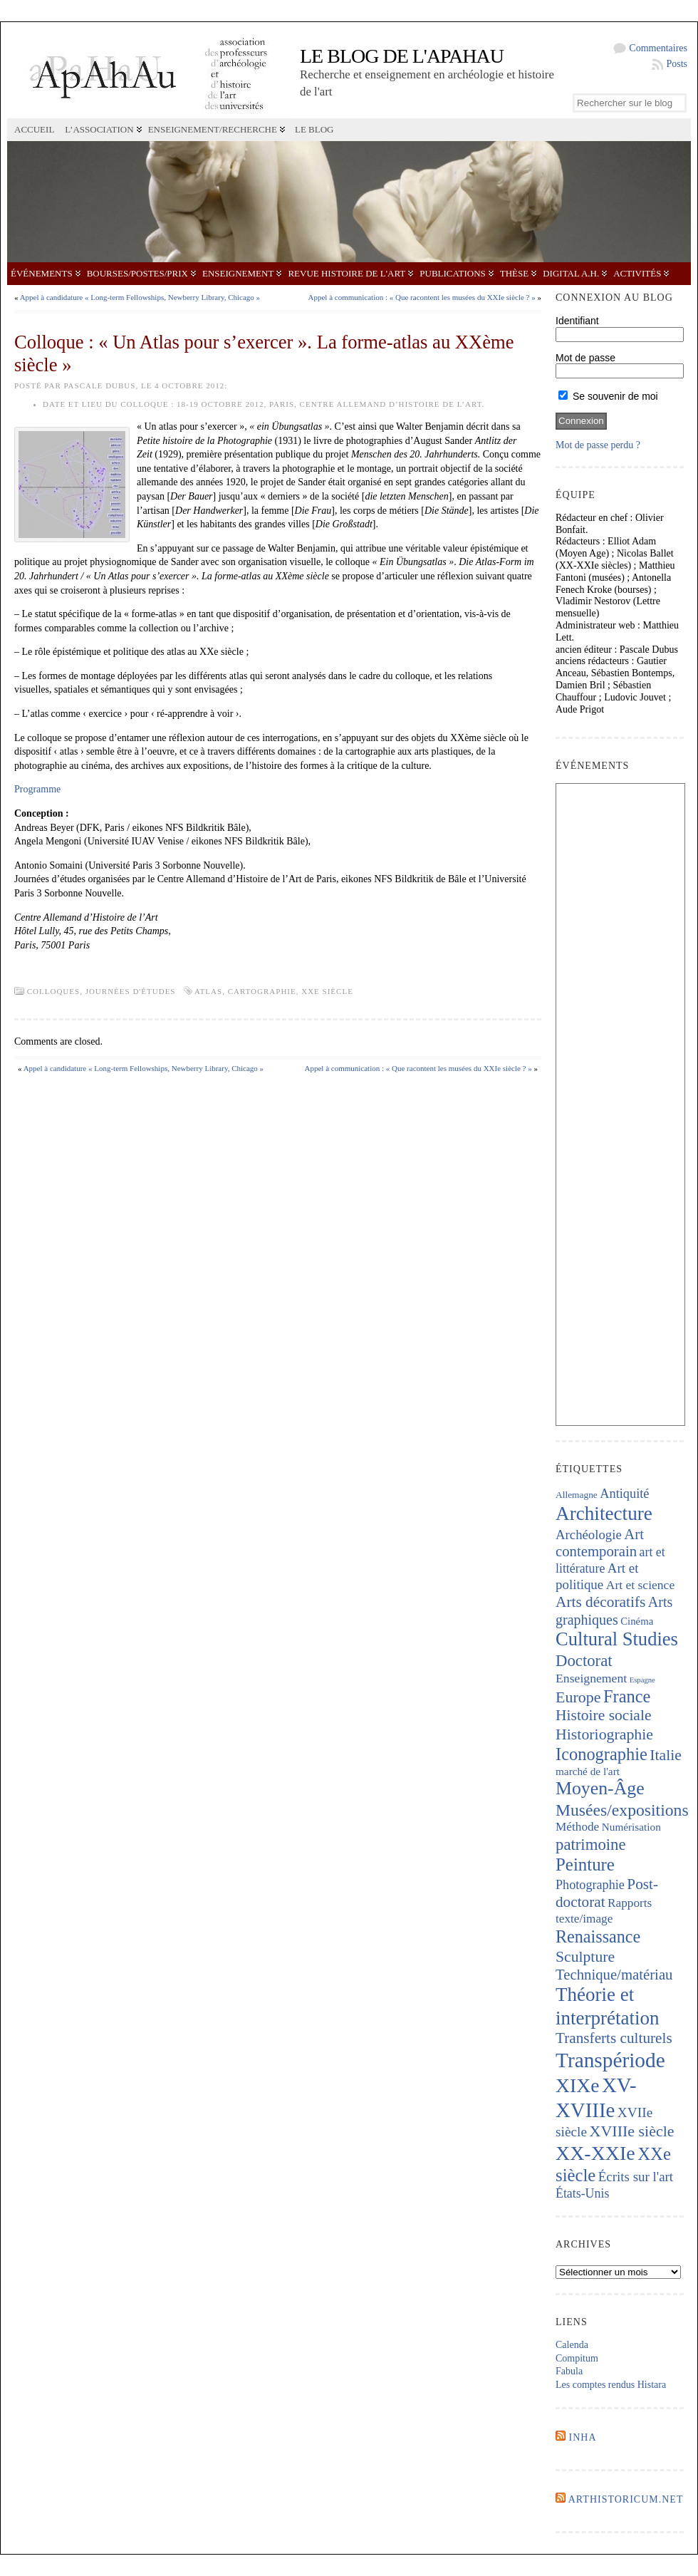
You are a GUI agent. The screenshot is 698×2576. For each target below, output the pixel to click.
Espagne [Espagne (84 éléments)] (642, 1680)
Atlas (208, 991)
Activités (637, 273)
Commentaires (658, 48)
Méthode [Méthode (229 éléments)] (577, 1826)
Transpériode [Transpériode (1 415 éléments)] (610, 2060)
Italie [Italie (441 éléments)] (666, 1755)
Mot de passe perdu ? (598, 445)
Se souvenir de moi (608, 396)
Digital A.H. (571, 273)
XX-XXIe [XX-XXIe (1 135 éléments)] (595, 2153)
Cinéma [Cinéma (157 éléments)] (636, 1621)
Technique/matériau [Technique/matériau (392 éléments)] (614, 1974)
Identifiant (577, 320)
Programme (37, 789)
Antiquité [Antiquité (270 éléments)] (624, 1493)
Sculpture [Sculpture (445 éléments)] (585, 1956)
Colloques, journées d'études (101, 991)
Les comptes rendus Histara (611, 2384)
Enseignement (238, 273)
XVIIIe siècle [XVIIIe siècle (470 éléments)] (632, 2131)
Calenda (572, 2344)
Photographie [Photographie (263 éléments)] (590, 1885)
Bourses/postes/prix (137, 273)
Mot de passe (585, 357)
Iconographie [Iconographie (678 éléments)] (601, 1754)
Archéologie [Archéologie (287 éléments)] (589, 1534)
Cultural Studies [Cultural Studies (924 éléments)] (617, 1639)
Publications (452, 273)
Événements (42, 273)
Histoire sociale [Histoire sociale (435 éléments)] (603, 1715)
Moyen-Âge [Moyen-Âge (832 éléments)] (600, 1788)
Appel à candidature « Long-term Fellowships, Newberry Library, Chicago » (140, 297)
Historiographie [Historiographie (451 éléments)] (604, 1734)
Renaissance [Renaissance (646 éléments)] (598, 1936)
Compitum (577, 2358)
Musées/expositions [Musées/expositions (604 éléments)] (622, 1810)
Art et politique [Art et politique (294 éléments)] (597, 1576)
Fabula (569, 2371)
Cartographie (262, 991)
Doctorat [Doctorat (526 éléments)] (584, 1661)
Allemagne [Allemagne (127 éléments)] (577, 1494)
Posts (676, 63)
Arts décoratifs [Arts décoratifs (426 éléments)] (600, 1601)
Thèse (514, 273)
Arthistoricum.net (626, 2499)
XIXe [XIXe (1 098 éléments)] (577, 2085)
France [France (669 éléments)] (626, 1696)
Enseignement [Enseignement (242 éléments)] (591, 1678)
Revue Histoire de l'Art (346, 273)
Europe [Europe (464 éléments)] (578, 1697)
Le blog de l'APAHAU (402, 56)
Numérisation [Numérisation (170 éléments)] (631, 1827)
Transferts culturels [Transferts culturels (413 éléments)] (614, 2038)
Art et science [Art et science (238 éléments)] (640, 1585)
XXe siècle (327, 991)
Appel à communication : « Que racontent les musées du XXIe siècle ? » (422, 297)
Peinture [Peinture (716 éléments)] (585, 1864)
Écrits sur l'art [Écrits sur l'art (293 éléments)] (635, 2176)
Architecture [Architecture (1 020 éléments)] (604, 1513)
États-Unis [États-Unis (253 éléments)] (582, 2193)
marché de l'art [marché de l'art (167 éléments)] (588, 1771)
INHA (583, 2437)
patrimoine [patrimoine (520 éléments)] (591, 1844)
